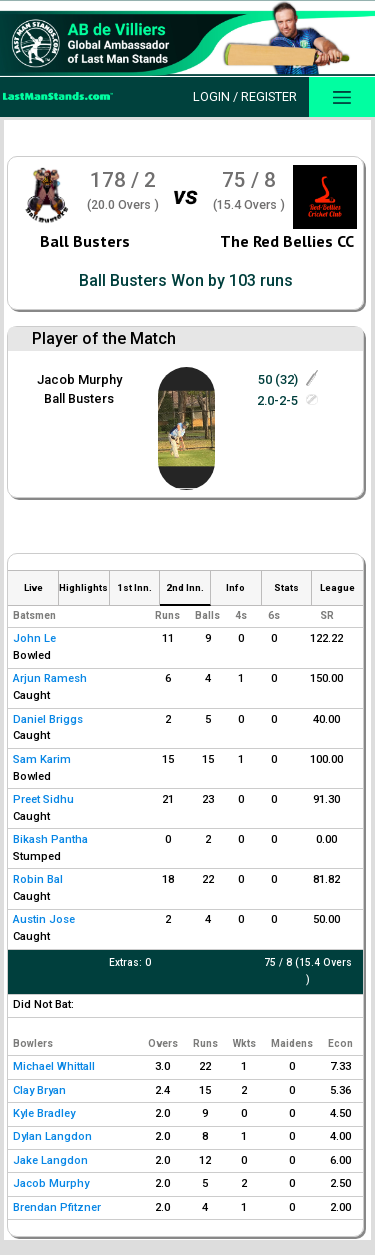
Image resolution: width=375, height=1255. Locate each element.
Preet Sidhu (43, 799)
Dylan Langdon (52, 1136)
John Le (34, 638)
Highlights (83, 587)
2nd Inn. (185, 587)
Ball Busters (85, 241)
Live (33, 587)
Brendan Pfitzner (57, 1207)
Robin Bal (38, 879)
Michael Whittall (54, 1066)
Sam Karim (42, 759)
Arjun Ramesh (50, 678)
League (337, 587)
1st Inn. (134, 587)
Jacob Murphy (79, 379)
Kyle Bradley (44, 1113)
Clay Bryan (39, 1090)
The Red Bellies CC (287, 241)
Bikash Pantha (50, 839)
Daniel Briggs (48, 719)
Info (235, 587)
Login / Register (245, 96)
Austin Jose (44, 919)
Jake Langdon (50, 1160)
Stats (286, 587)
